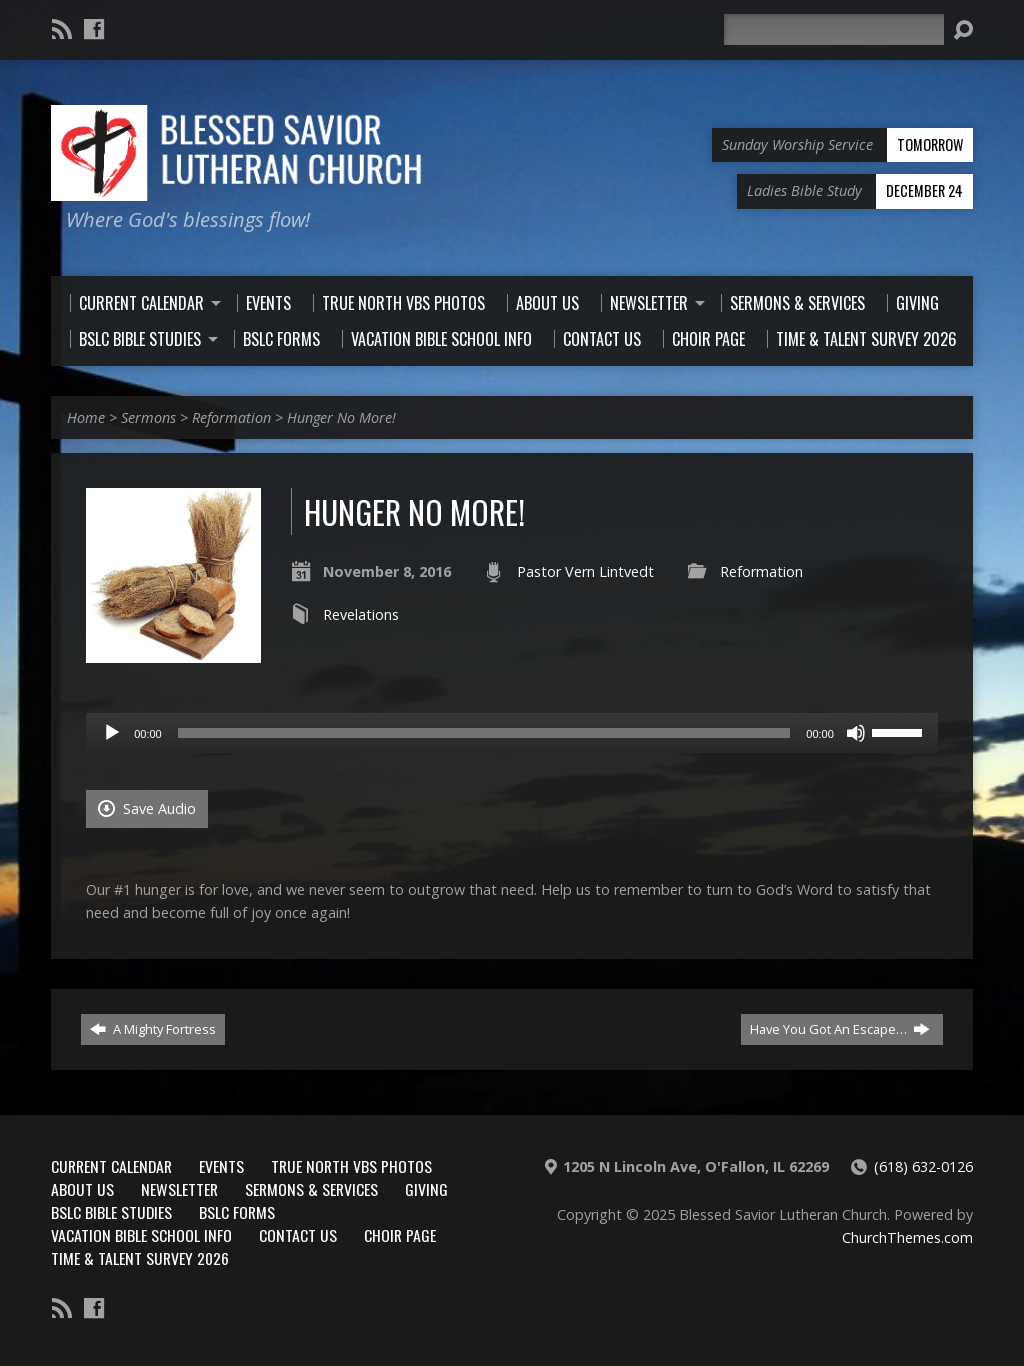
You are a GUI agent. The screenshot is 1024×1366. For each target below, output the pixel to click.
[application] (512, 733)
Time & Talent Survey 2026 (140, 1258)
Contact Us (298, 1235)
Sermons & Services (311, 1189)
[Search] (834, 29)
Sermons (148, 417)
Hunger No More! (341, 417)
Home (86, 417)
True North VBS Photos (351, 1166)
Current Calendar (111, 1166)
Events (221, 1166)
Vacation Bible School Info (141, 1235)
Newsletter (179, 1189)
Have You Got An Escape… (840, 1029)
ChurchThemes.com (907, 1237)
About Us (82, 1189)
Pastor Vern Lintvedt (585, 571)
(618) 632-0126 (923, 1166)
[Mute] (856, 733)
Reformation (231, 417)
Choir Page (400, 1235)
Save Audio (147, 808)
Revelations (361, 614)
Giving (426, 1189)
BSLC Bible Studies (111, 1212)
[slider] (484, 733)
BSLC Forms (237, 1212)
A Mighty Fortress (153, 1029)
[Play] (112, 733)
